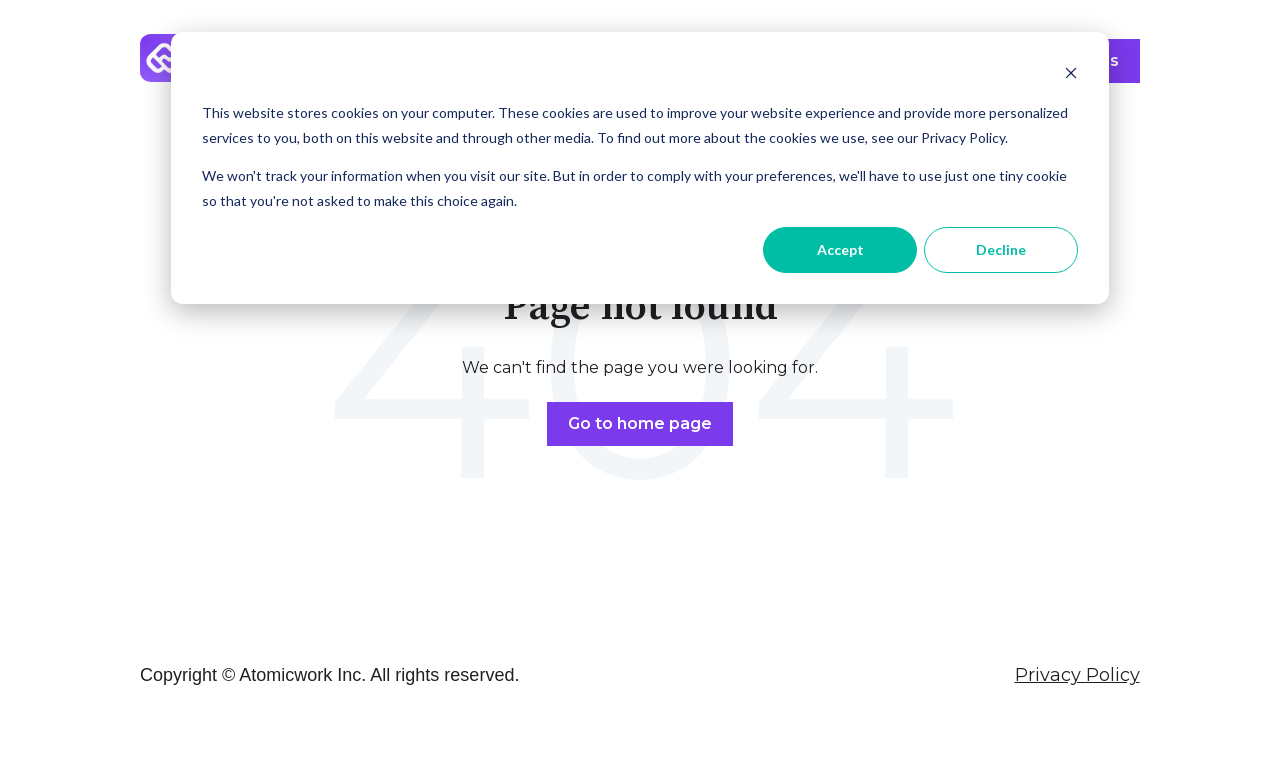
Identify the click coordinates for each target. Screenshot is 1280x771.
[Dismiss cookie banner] (1071, 75)
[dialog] (640, 168)
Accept (840, 249)
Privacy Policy (1077, 675)
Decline (1001, 249)
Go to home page (640, 423)
